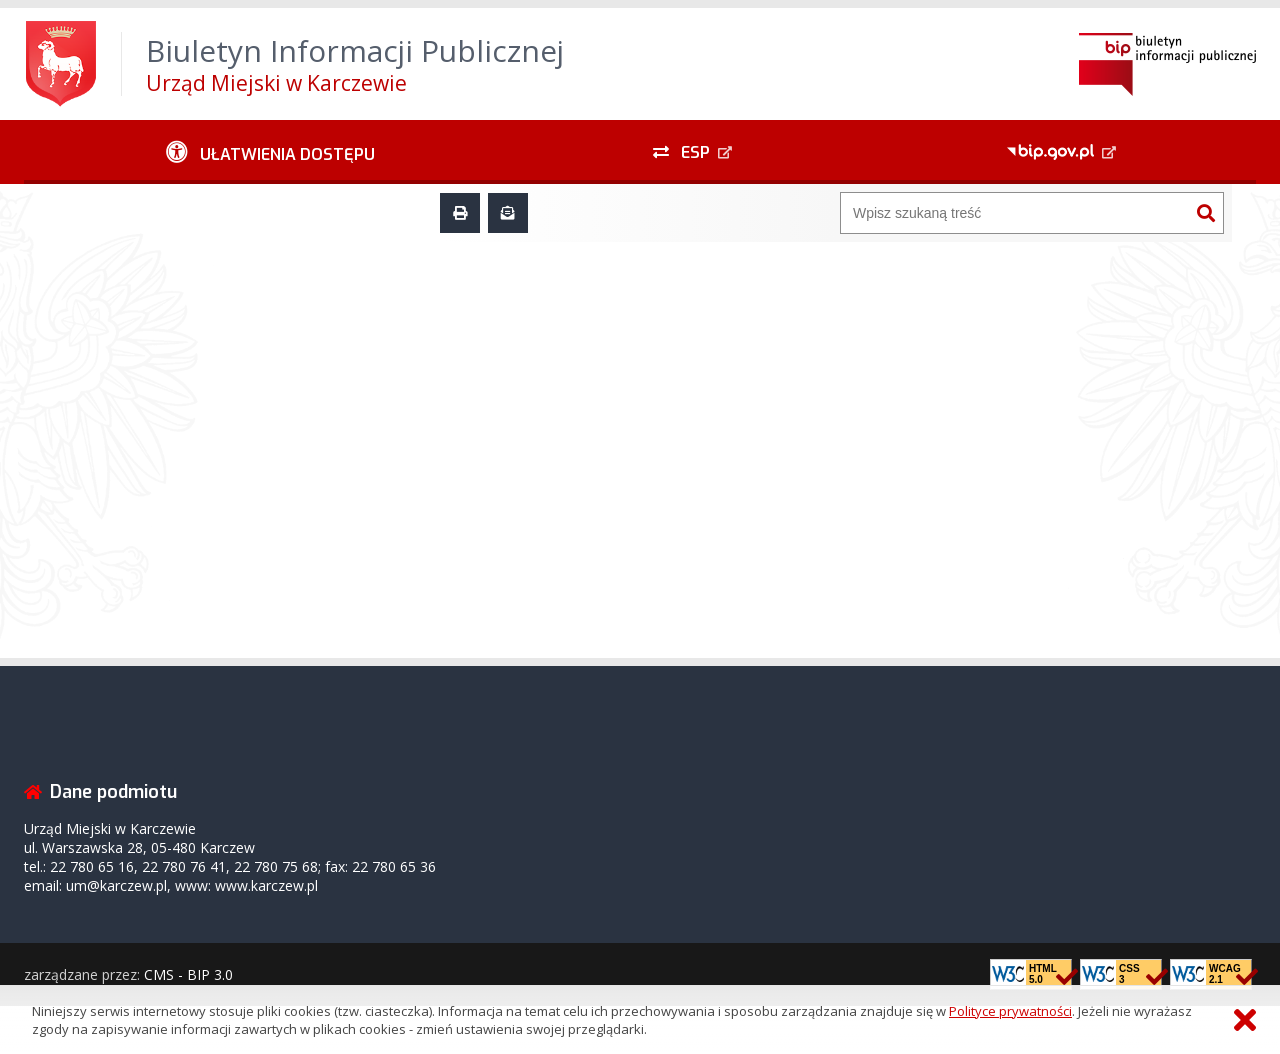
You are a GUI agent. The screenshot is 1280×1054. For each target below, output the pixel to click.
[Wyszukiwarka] (1015, 213)
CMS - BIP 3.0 (188, 974)
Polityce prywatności (1010, 1011)
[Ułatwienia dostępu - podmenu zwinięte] (270, 152)
